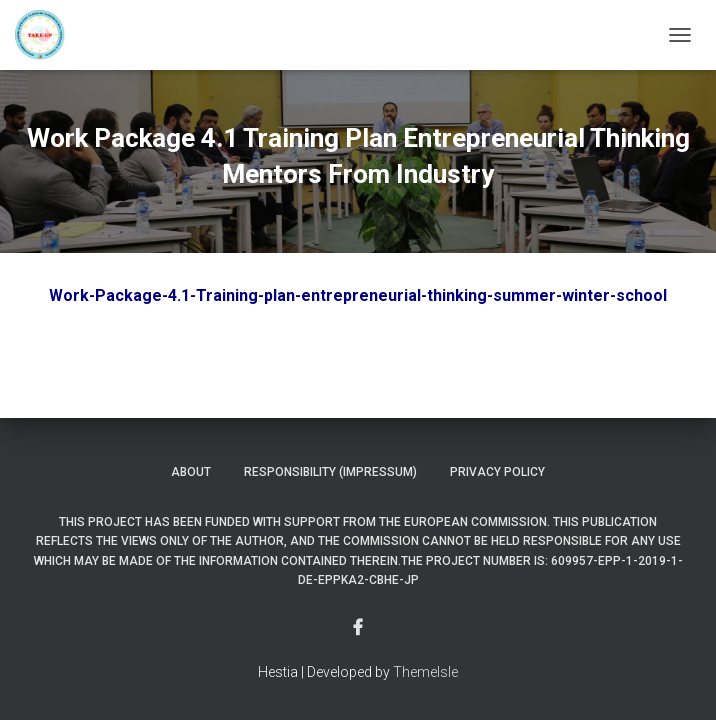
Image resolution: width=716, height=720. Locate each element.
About (191, 472)
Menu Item (358, 628)
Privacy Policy (497, 472)
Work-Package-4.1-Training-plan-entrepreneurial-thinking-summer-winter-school (358, 295)
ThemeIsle (425, 672)
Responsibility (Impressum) (330, 472)
